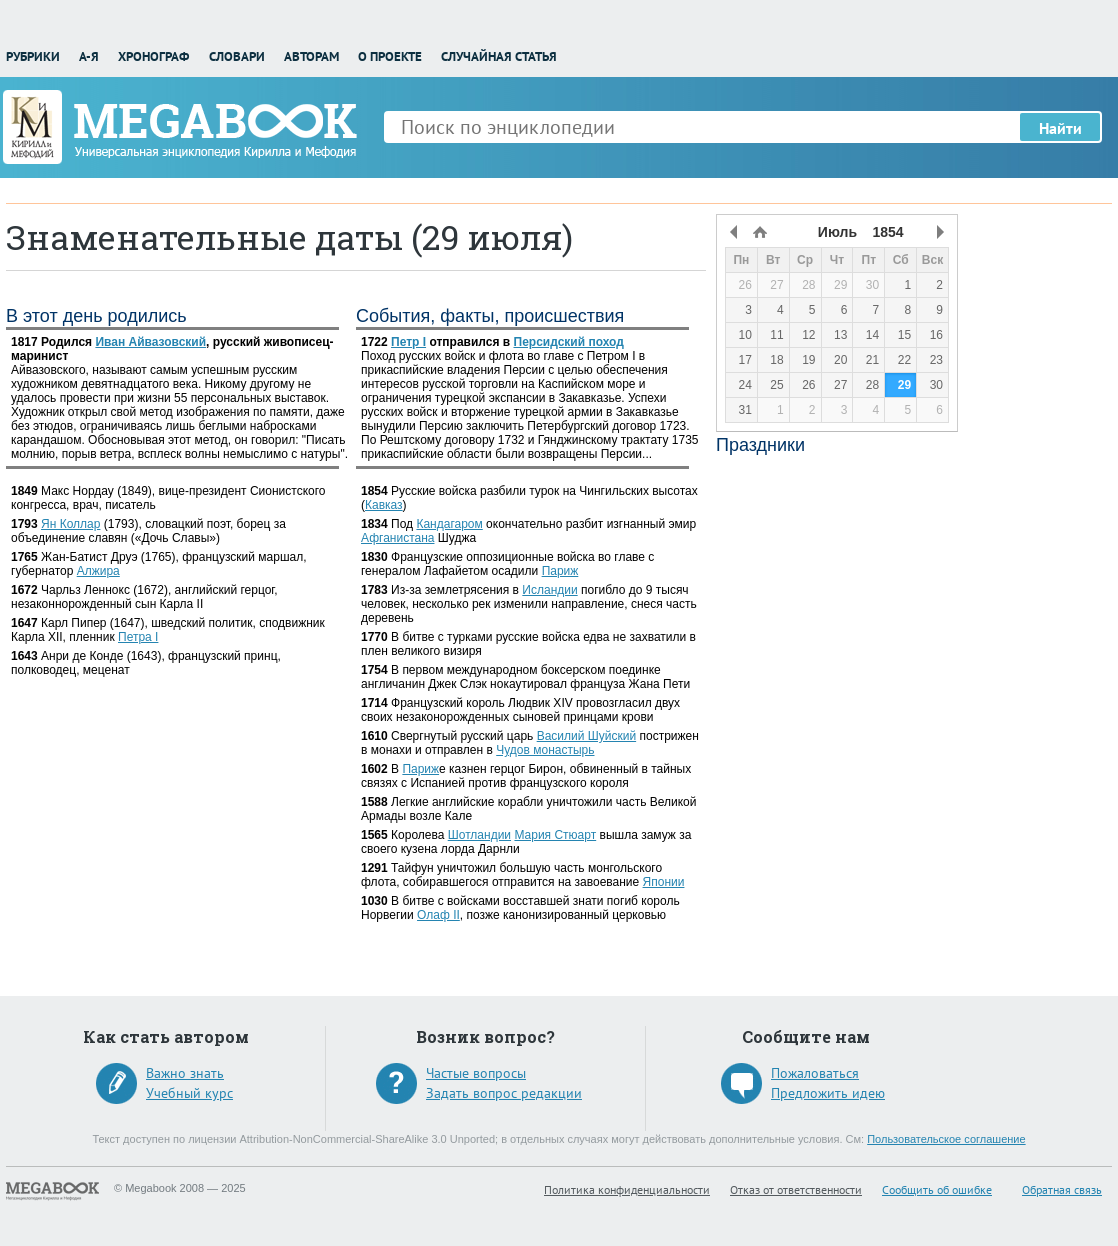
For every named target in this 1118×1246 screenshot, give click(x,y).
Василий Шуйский (586, 736)
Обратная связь (1062, 1189)
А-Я (89, 56)
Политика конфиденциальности (627, 1189)
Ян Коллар (70, 524)
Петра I (138, 637)
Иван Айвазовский (150, 342)
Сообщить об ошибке (937, 1189)
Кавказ (384, 505)
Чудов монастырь (545, 750)
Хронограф (153, 56)
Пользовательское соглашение (946, 1139)
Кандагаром (449, 524)
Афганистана (397, 538)
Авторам (311, 56)
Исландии (549, 590)
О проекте (390, 56)
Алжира (98, 571)
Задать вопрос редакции (504, 1093)
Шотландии (479, 835)
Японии (664, 882)
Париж (560, 571)
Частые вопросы (476, 1073)
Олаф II (438, 915)
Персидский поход (569, 342)
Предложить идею (828, 1093)
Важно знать (185, 1073)
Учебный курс (189, 1093)
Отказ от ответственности (796, 1189)
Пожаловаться (815, 1073)
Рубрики (33, 56)
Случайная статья (499, 56)
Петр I (408, 342)
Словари (237, 56)
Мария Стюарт (555, 835)
